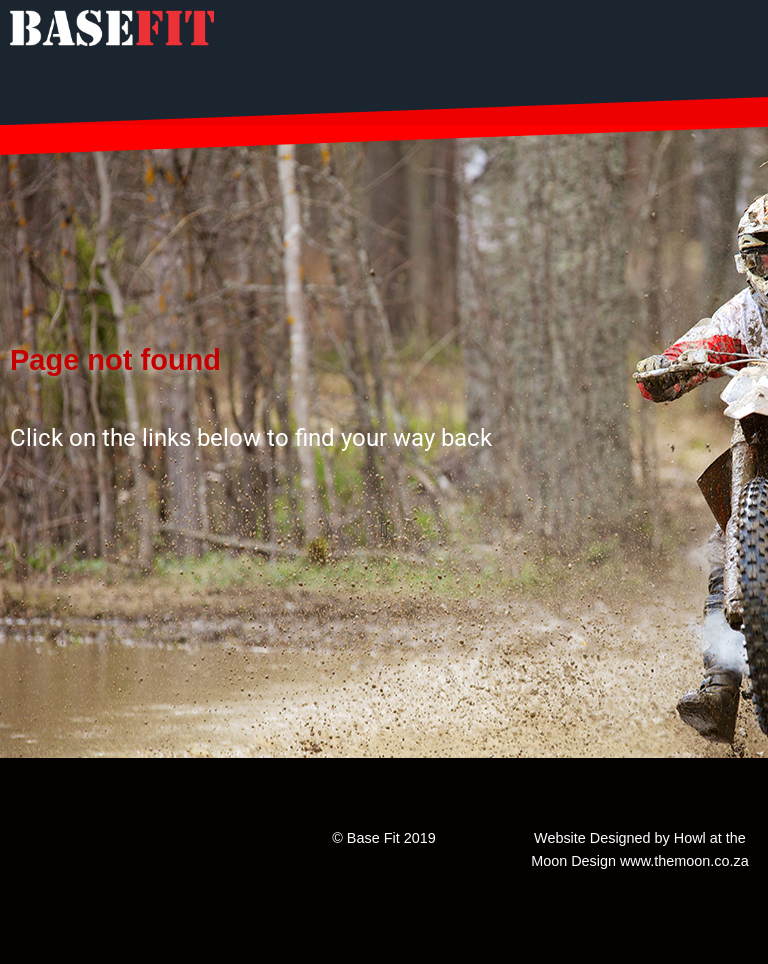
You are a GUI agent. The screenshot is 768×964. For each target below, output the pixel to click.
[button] (383, 529)
